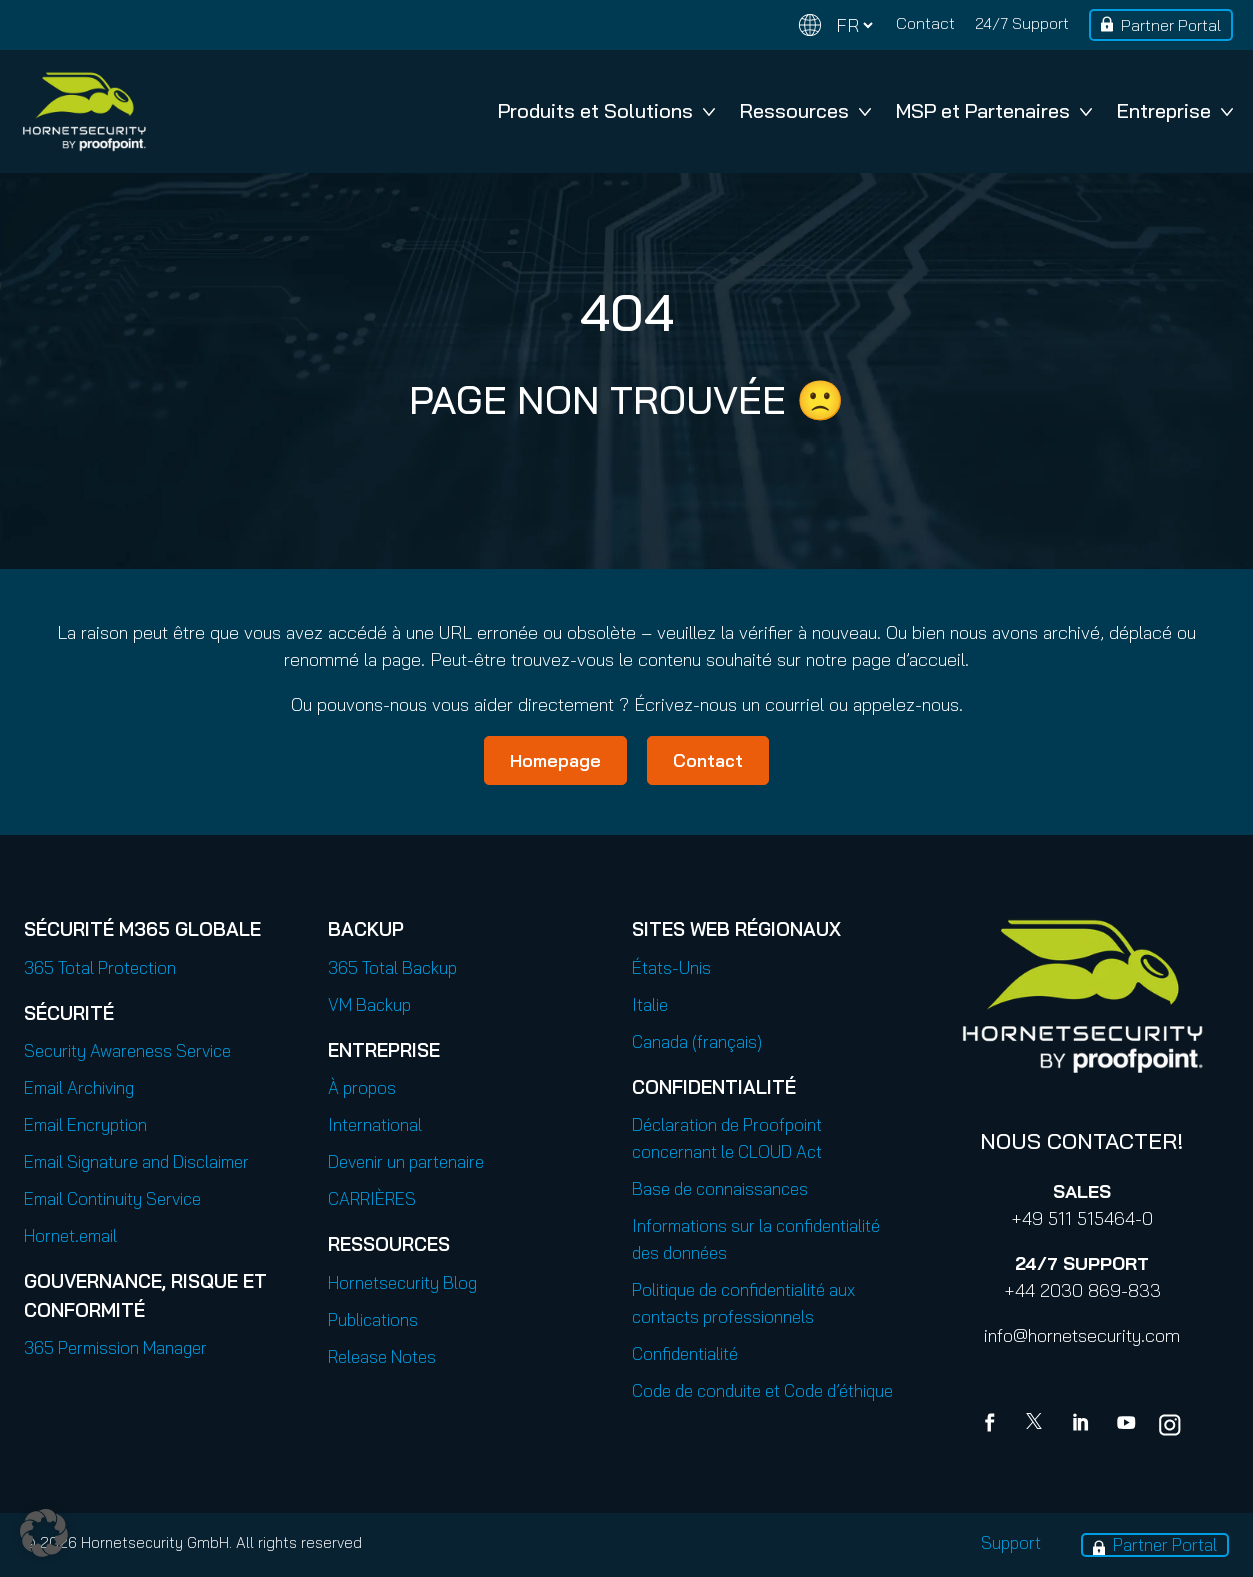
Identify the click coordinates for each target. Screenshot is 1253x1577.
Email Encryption (85, 1124)
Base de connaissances (720, 1188)
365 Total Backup (392, 967)
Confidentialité (685, 1353)
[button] (44, 1533)
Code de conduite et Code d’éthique (762, 1390)
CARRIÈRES (372, 1198)
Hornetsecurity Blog (402, 1282)
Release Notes (382, 1356)
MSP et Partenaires (994, 110)
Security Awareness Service (127, 1050)
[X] (1038, 1425)
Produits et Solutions (606, 110)
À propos (362, 1087)
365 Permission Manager (115, 1347)
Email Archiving (79, 1087)
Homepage (555, 760)
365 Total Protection (100, 967)
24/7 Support (1022, 23)
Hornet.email (70, 1235)
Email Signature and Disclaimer (136, 1161)
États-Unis (671, 967)
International (375, 1124)
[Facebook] (994, 1425)
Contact (925, 23)
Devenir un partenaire (406, 1161)
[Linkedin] (1082, 1425)
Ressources (805, 110)
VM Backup (369, 1004)
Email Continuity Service (112, 1198)
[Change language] (836, 25)
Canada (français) (697, 1041)
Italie (650, 1004)
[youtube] (1126, 1425)
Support (1011, 1542)
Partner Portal (1171, 25)
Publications (373, 1319)
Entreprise (1175, 110)
